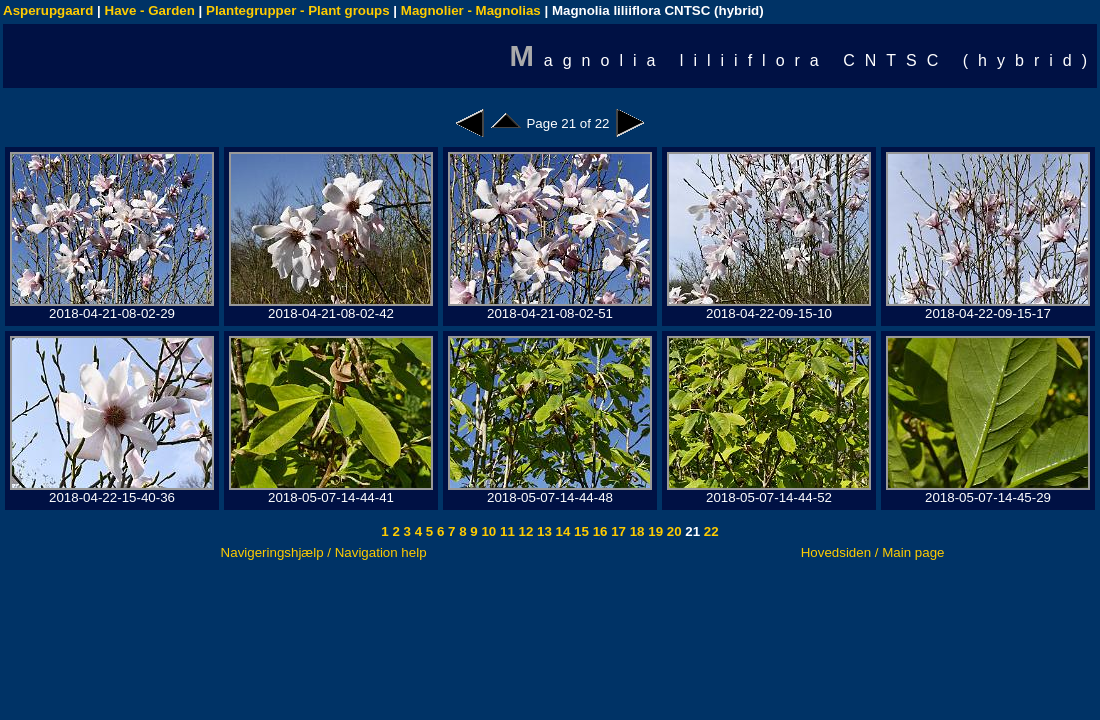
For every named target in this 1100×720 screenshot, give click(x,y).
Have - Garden (150, 10)
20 (672, 531)
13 (542, 531)
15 (579, 531)
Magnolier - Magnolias (471, 10)
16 (598, 531)
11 (505, 531)
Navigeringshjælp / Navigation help (324, 552)
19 (654, 531)
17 (616, 531)
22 (709, 531)
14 (561, 531)
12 (524, 531)
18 (635, 531)
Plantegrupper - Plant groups (298, 10)
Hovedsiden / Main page (873, 552)
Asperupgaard (48, 10)
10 (487, 531)
